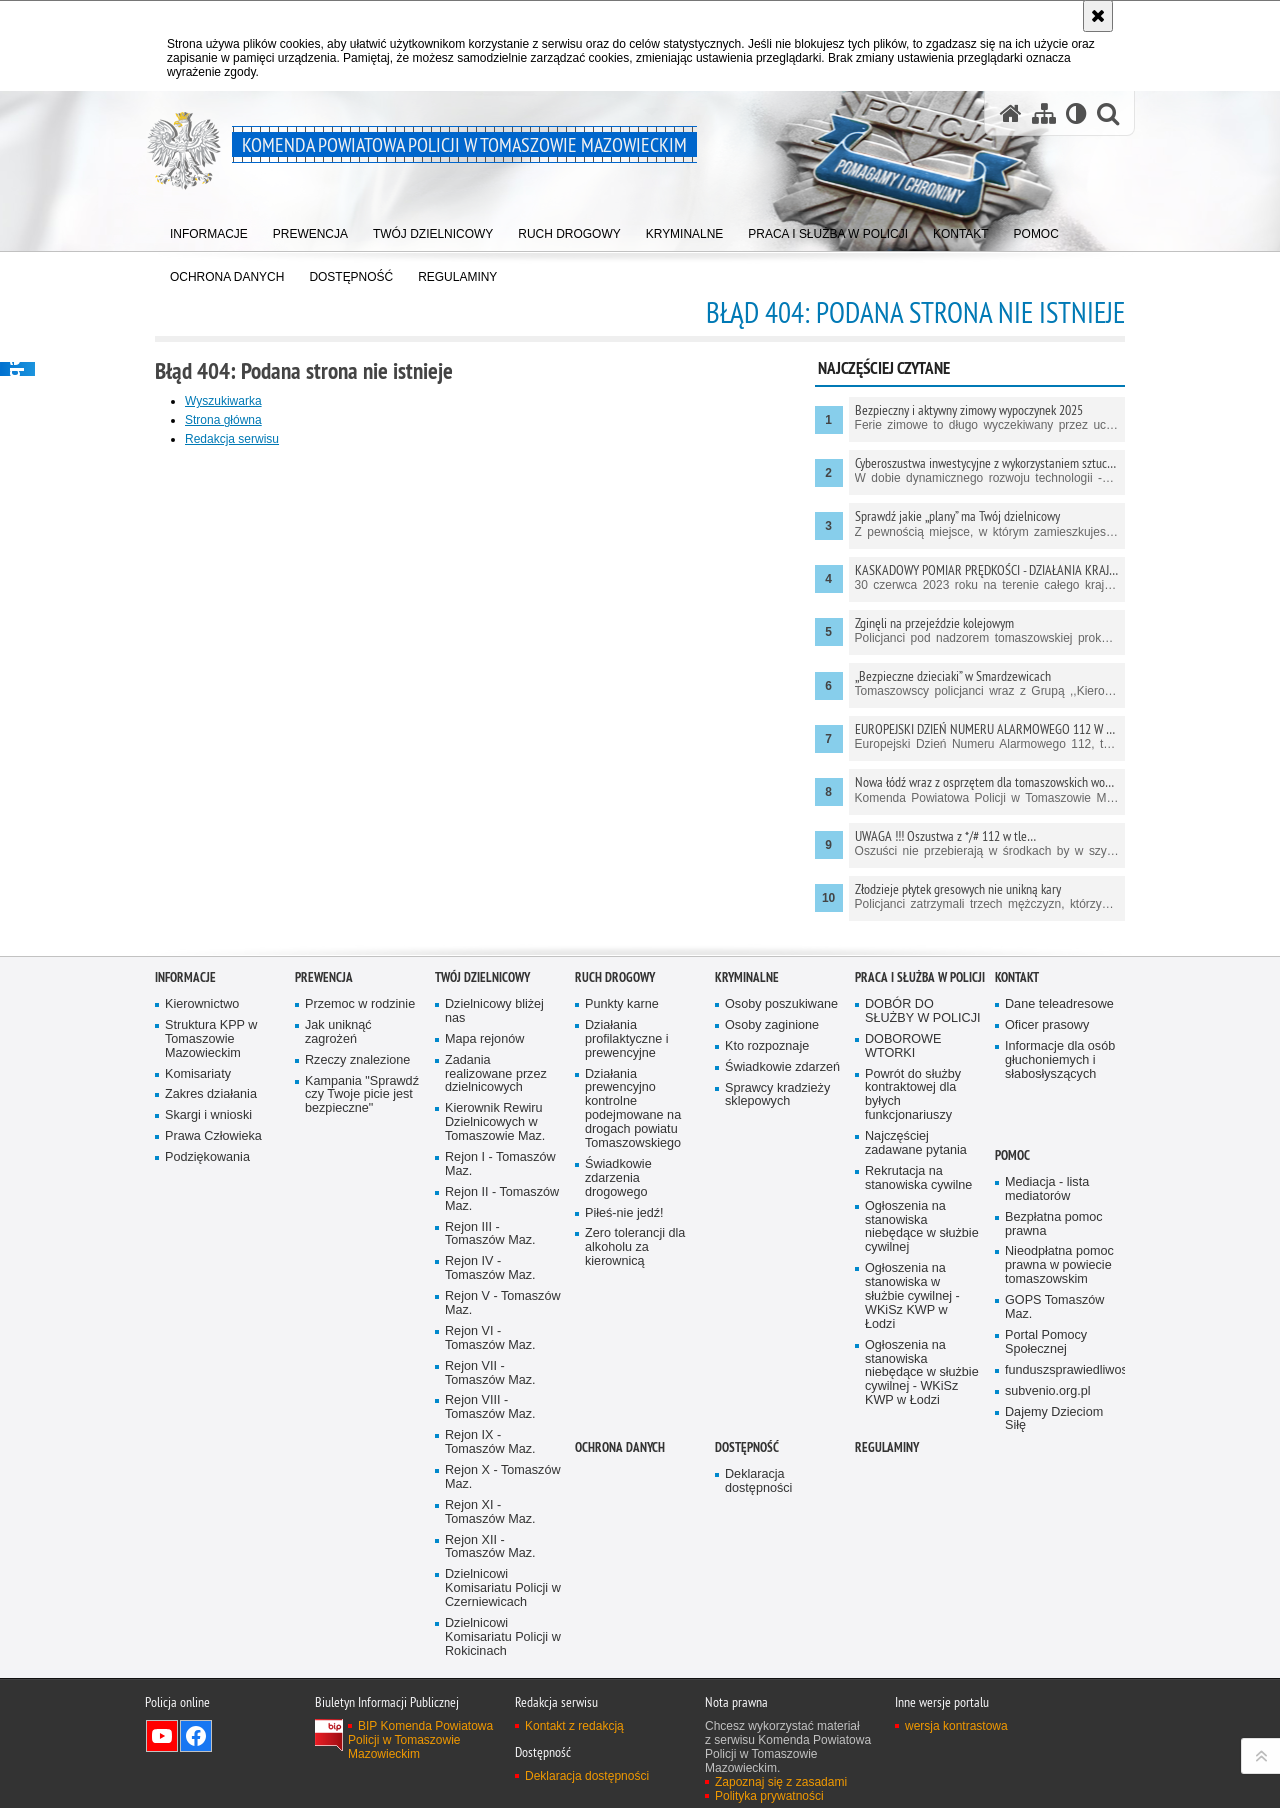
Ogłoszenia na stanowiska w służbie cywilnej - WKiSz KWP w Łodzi (912, 1500)
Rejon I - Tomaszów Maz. (500, 1368)
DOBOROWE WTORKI (903, 1250)
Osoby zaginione (772, 1229)
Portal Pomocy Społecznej (1046, 1546)
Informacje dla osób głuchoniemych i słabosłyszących (1060, 1264)
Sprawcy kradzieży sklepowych (777, 1298)
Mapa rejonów (484, 1243)
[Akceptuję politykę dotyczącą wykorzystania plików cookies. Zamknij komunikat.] (1098, 16)
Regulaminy (887, 1651)
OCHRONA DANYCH (620, 1651)
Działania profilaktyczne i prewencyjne (627, 1243)
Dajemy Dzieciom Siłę (1054, 1622)
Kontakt (1017, 1181)
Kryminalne (747, 1181)
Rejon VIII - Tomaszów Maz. (490, 1611)
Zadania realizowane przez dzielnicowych (496, 1278)
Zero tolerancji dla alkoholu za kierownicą (635, 1451)
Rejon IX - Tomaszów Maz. (490, 1646)
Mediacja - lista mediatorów (1047, 1393)
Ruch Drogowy (615, 1181)
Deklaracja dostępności (758, 1685)
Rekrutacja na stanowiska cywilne (918, 1382)
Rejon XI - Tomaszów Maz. (490, 1716)
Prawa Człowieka (213, 1340)
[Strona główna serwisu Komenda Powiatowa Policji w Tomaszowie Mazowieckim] (1011, 113)
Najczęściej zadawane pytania (916, 1347)
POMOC (1012, 1359)
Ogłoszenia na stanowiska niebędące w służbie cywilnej (922, 1431)
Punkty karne (622, 1208)
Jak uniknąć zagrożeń (338, 1236)
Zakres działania (211, 1298)
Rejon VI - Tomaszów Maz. (490, 1542)
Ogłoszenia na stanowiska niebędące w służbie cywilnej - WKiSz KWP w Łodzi (922, 1577)
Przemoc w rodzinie (360, 1208)
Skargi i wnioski (208, 1319)
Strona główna (223, 420)
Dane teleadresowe (1059, 1208)
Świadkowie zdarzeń (782, 1271)
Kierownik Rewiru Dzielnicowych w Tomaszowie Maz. (495, 1326)
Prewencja (324, 1181)
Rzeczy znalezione (357, 1264)
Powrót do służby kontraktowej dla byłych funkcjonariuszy (913, 1298)
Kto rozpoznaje (767, 1250)
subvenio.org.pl (1048, 1595)
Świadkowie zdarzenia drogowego (618, 1382)
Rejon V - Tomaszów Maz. (503, 1507)
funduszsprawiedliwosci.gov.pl (1063, 1574)
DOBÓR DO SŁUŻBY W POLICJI (923, 1215)
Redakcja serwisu (232, 439)
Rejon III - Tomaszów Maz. (490, 1437)
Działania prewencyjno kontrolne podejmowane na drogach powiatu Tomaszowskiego (633, 1312)
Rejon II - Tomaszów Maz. (502, 1403)
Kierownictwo (202, 1208)
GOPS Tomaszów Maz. (1054, 1511)
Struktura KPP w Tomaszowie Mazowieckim (211, 1243)
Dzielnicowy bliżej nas (494, 1215)
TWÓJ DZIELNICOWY (482, 1181)
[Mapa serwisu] (1044, 113)
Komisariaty (198, 1277)
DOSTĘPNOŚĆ (747, 1651)
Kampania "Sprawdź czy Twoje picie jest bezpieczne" (362, 1298)
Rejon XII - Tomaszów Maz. (490, 1751)
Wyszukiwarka (223, 401)
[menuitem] (209, 230)
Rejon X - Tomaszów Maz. (503, 1681)
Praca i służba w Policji (920, 1181)
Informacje (185, 1181)
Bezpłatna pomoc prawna (1054, 1428)
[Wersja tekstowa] (1076, 113)
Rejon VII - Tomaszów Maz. (490, 1577)
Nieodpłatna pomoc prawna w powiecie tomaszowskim (1059, 1469)
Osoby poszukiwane (781, 1208)
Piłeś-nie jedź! (624, 1416)
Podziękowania (207, 1361)
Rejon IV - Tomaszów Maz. (490, 1472)
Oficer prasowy (1047, 1229)
